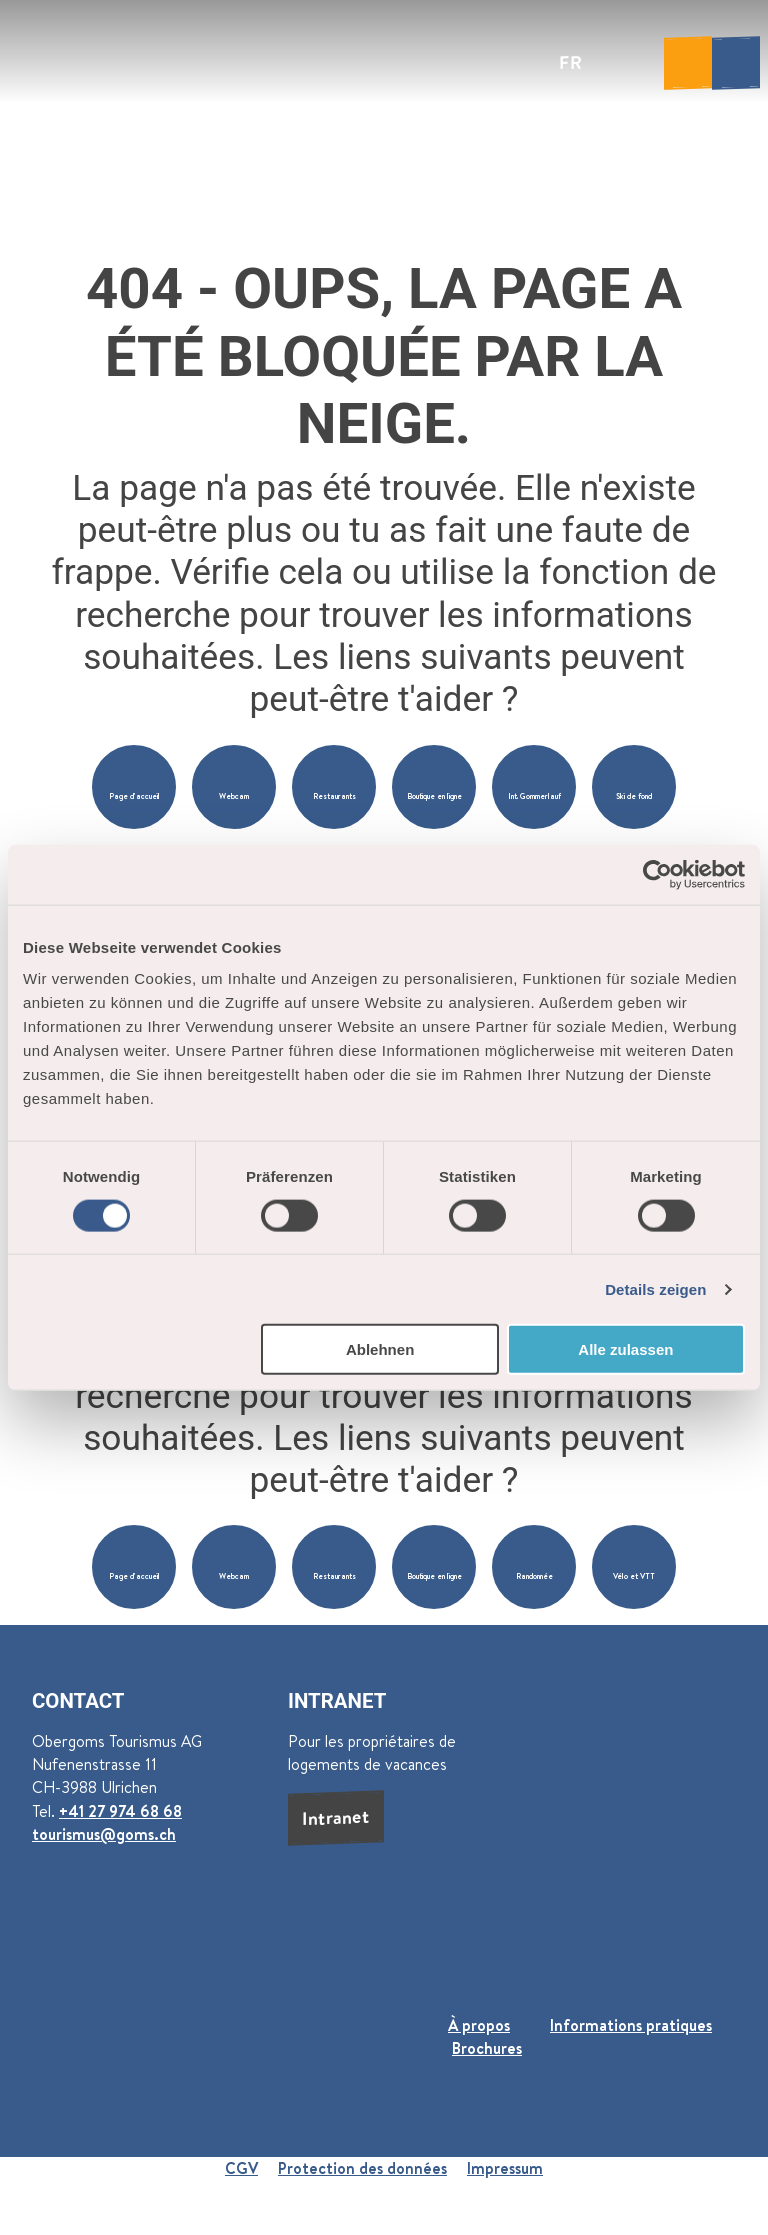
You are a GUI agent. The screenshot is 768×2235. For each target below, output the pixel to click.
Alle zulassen (625, 1349)
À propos (479, 2025)
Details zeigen (655, 1288)
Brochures (487, 2048)
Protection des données (362, 2168)
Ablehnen (380, 1349)
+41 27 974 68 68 (120, 1811)
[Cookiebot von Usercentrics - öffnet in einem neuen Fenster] (657, 874)
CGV (241, 2168)
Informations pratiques (631, 2025)
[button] (134, 787)
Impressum (505, 2168)
